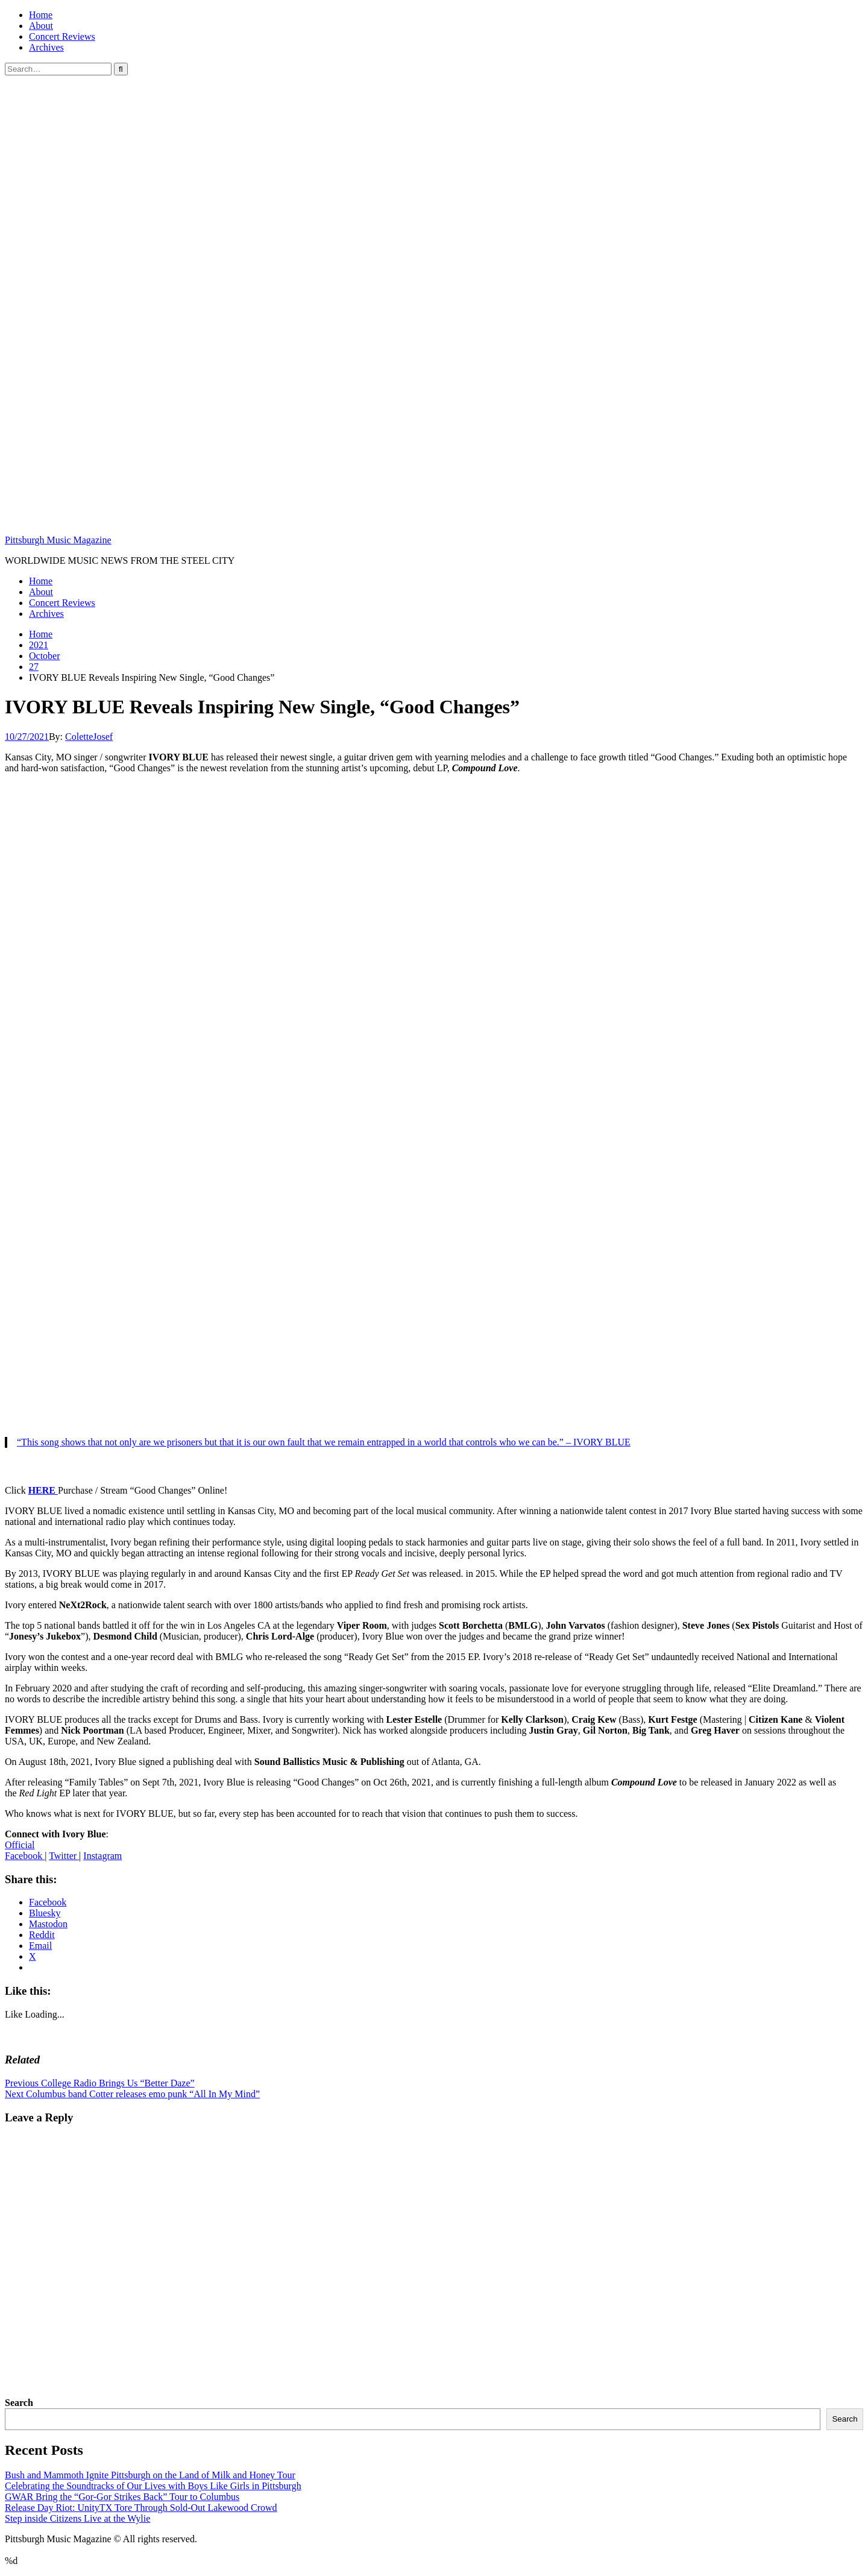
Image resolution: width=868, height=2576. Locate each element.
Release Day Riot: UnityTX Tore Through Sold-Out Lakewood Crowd (141, 2507)
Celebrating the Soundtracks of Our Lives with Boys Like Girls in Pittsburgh (153, 2486)
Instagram (102, 1856)
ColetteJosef (89, 736)
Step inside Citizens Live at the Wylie (77, 2518)
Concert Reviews (62, 36)
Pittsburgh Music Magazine (58, 540)
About (41, 26)
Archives (46, 47)
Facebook (25, 1856)
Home (40, 15)
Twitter (64, 1856)
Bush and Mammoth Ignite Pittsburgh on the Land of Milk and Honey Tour (150, 2475)
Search (19, 2403)
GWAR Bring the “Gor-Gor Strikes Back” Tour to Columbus (122, 2497)
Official (19, 1845)
